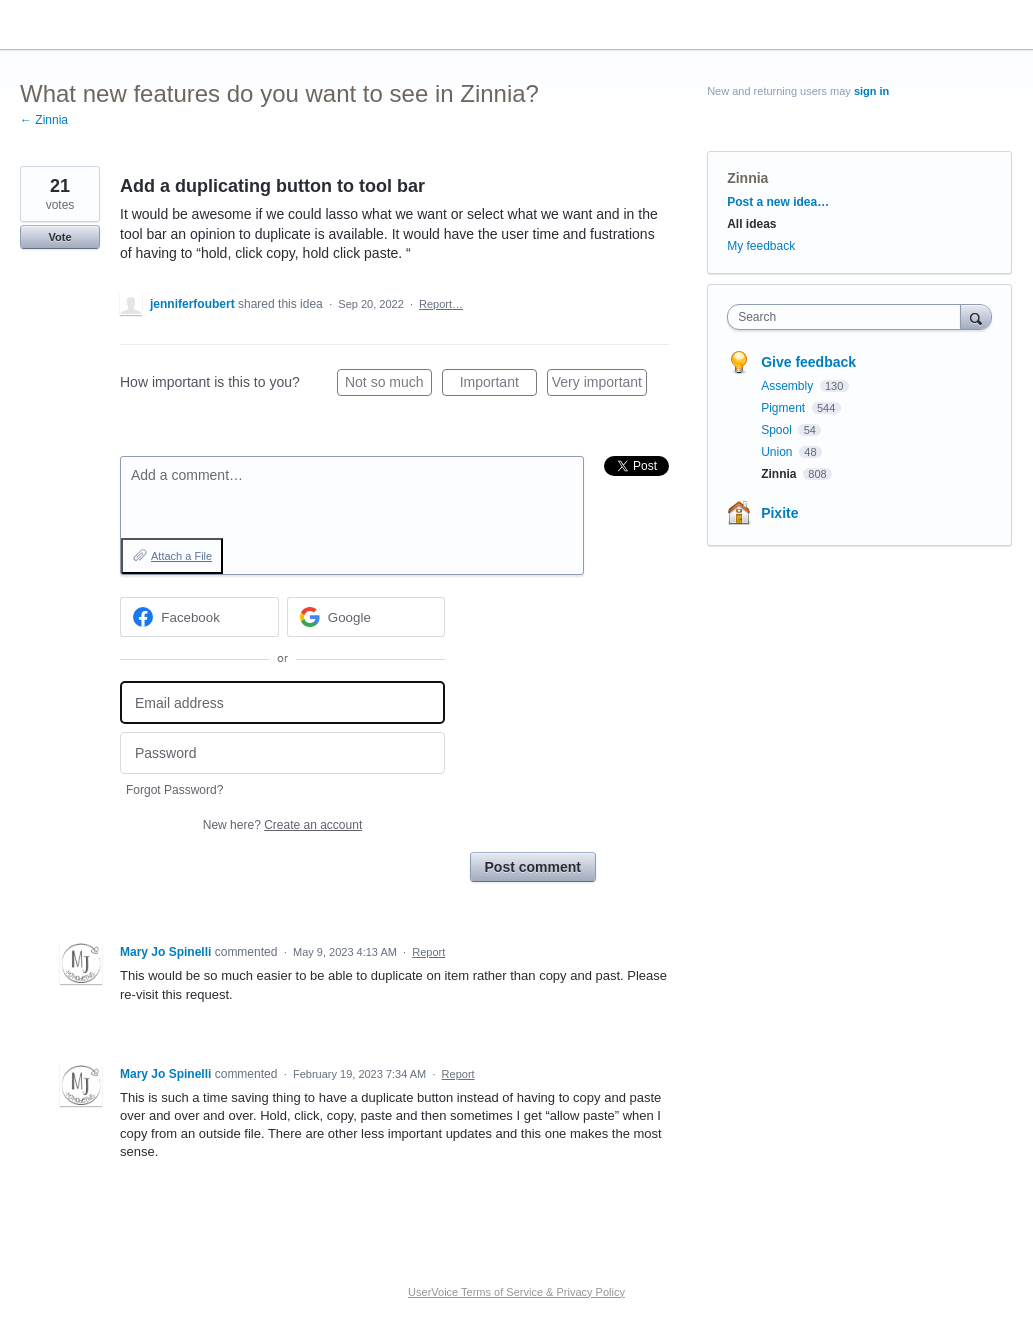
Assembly (788, 386)
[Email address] (282, 702)
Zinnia (747, 178)
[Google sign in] (366, 617)
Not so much (388, 385)
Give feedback (808, 362)
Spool (778, 430)
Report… (441, 304)
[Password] (282, 753)
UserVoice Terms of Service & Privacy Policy (516, 1292)
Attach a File (181, 556)
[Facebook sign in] (199, 617)
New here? (282, 825)
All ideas (751, 224)
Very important (599, 385)
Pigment (784, 408)
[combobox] (848, 317)
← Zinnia (44, 120)
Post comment (533, 867)
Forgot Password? (174, 790)
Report (428, 952)
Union (778, 452)
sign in (871, 91)
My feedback (761, 246)
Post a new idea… (778, 202)
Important (498, 385)
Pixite (779, 513)
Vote (59, 237)
